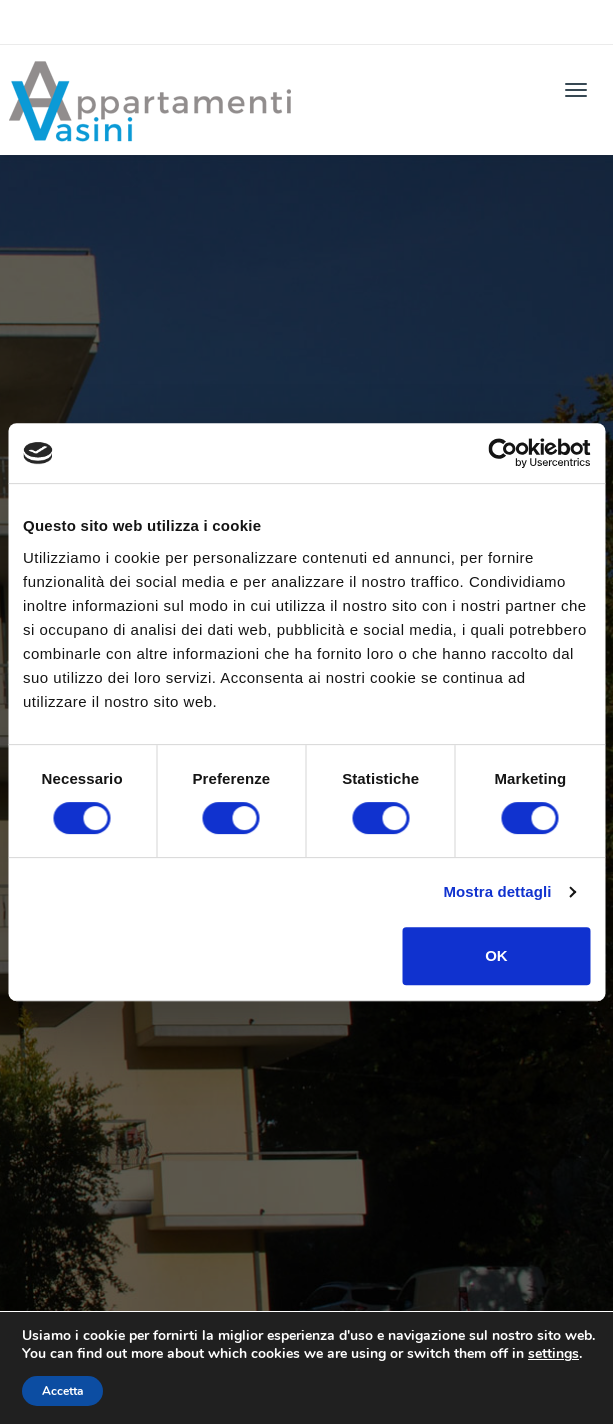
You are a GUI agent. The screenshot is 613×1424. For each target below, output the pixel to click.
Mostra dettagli (497, 891)
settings (553, 1354)
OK (496, 955)
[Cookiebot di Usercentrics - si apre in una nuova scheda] (502, 453)
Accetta (62, 1391)
